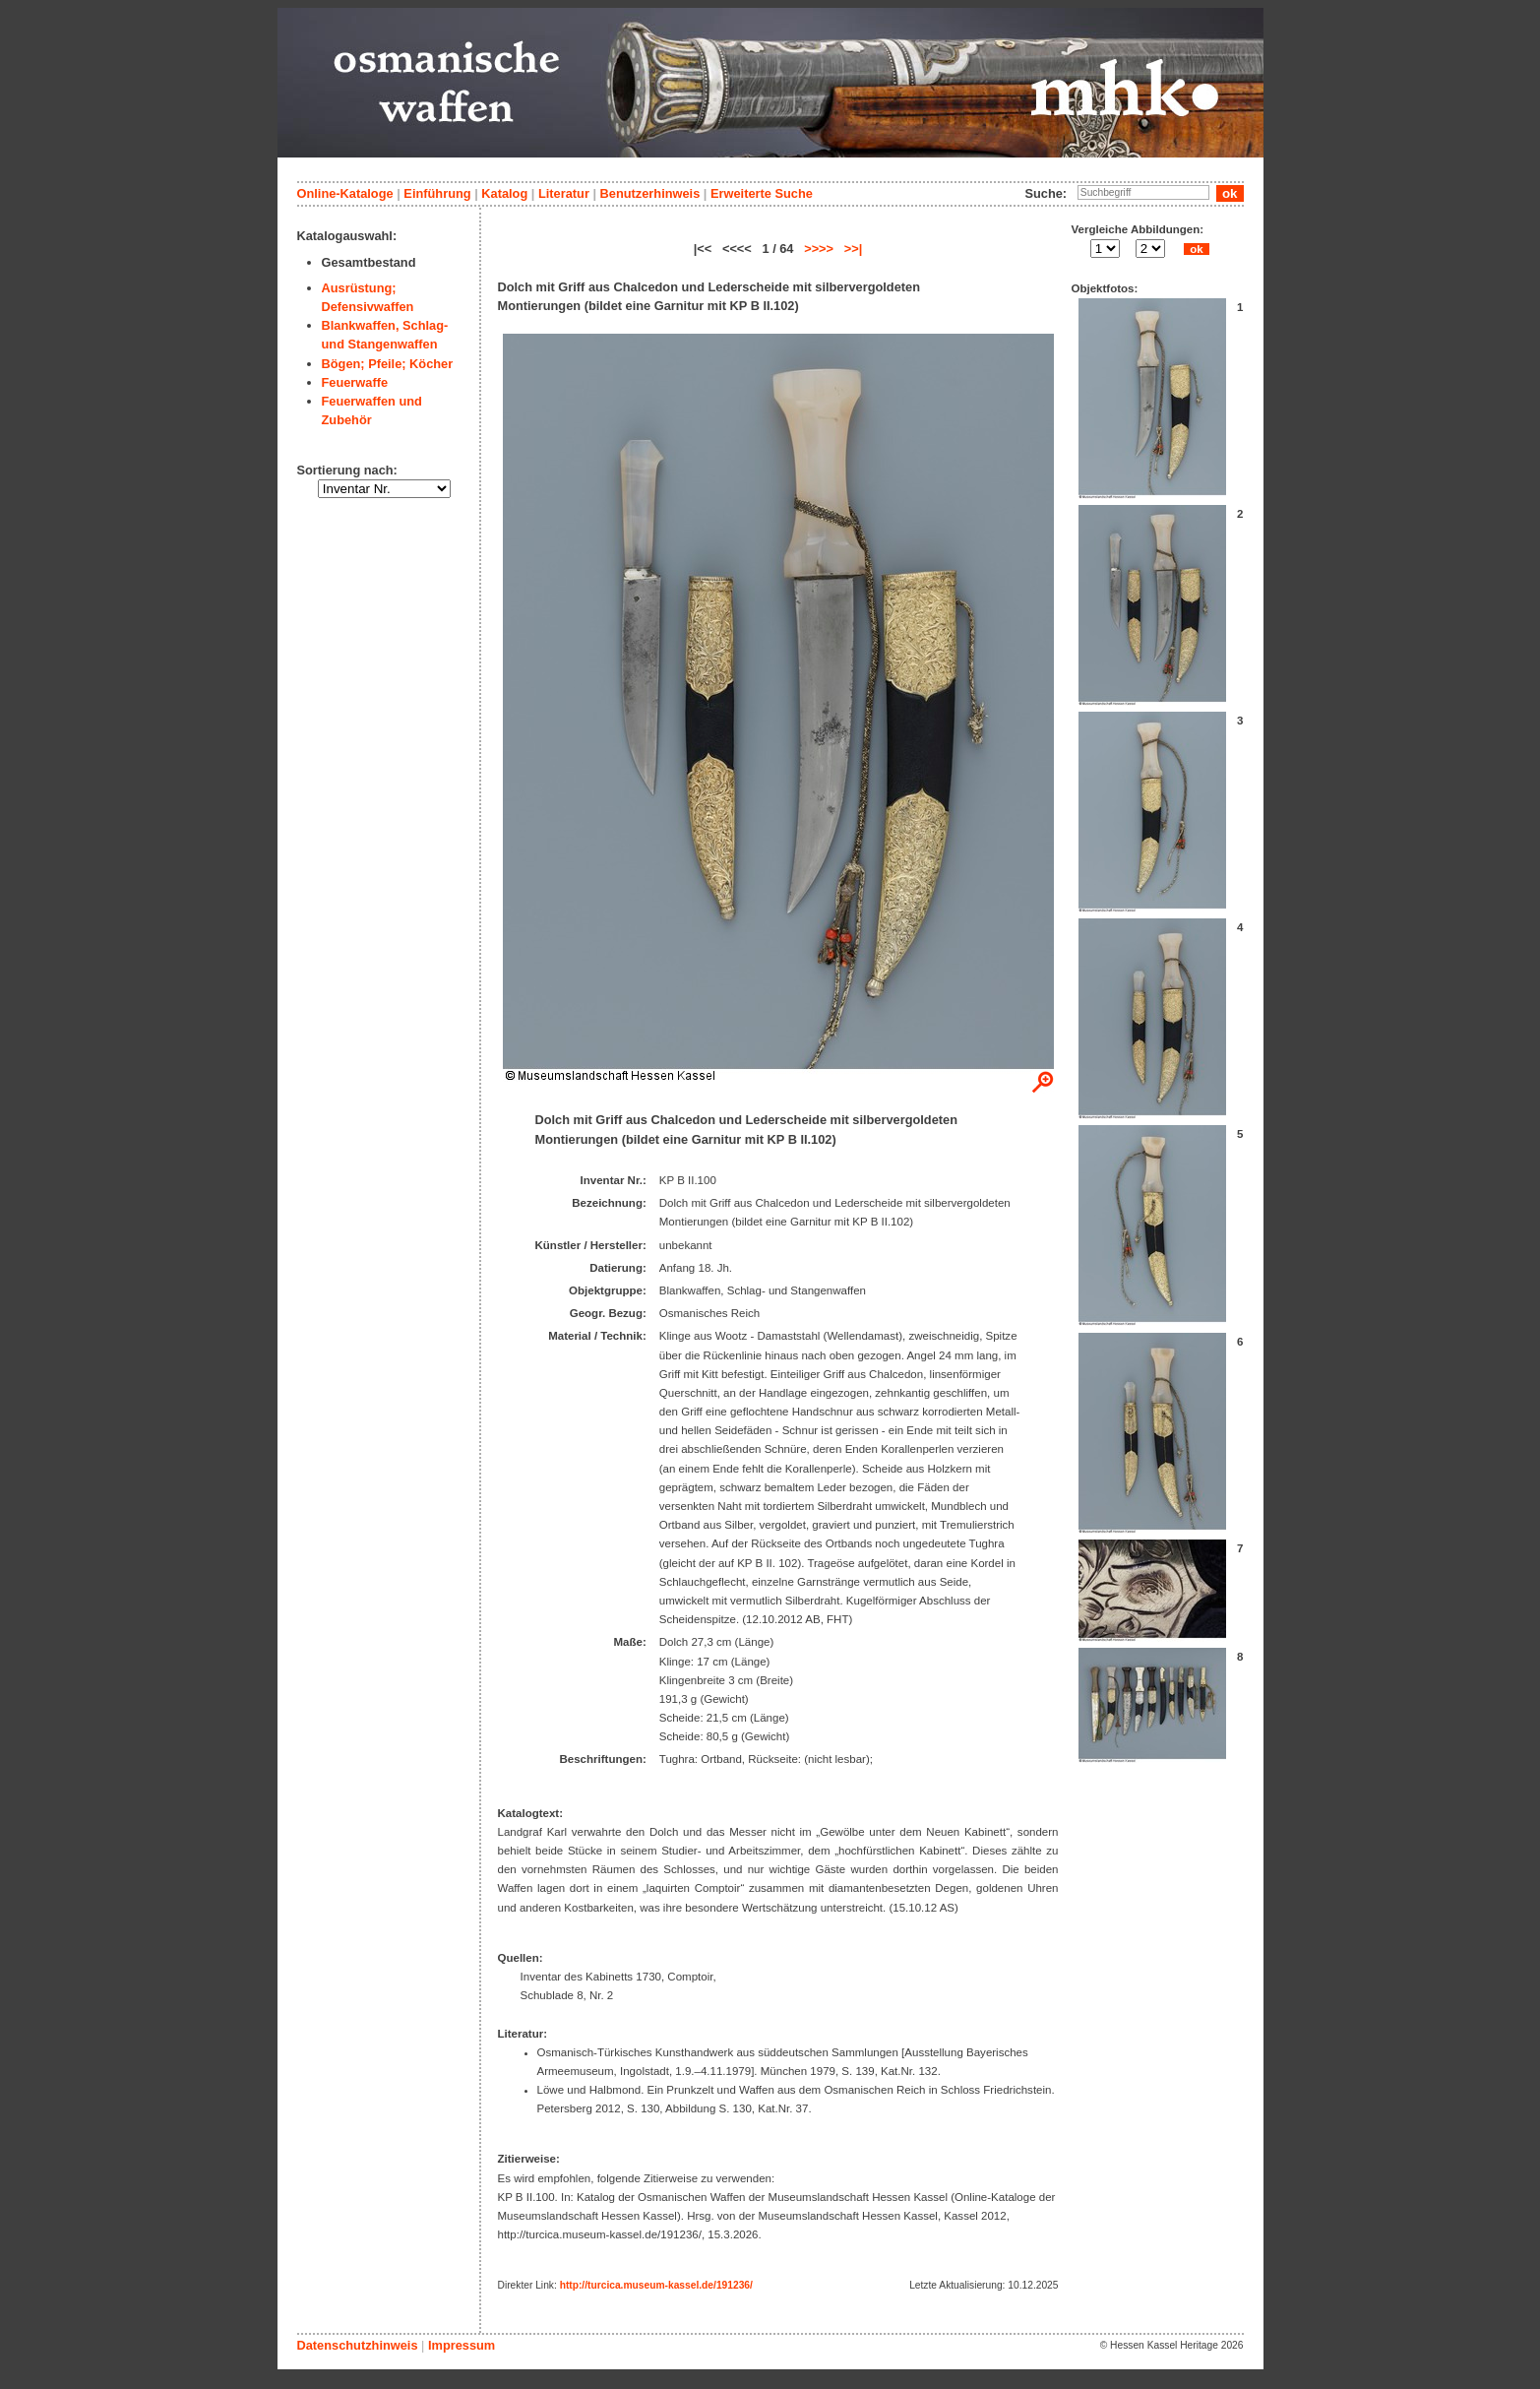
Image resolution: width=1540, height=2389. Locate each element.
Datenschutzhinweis (357, 2345)
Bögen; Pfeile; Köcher (388, 363)
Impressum (461, 2345)
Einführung (436, 193)
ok (1196, 249)
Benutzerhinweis (650, 193)
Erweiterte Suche (761, 193)
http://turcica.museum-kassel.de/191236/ (656, 2285)
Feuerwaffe (355, 382)
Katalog (504, 193)
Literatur (563, 193)
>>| (853, 248)
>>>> (818, 248)
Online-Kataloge (345, 193)
